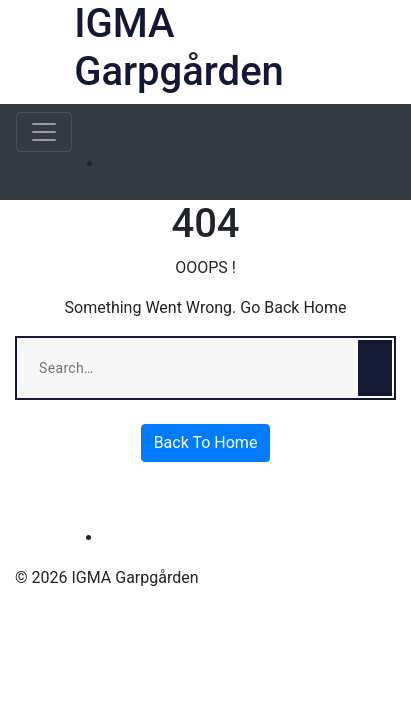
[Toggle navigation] (44, 132)
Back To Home (206, 442)
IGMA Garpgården (179, 47)
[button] (383, 52)
